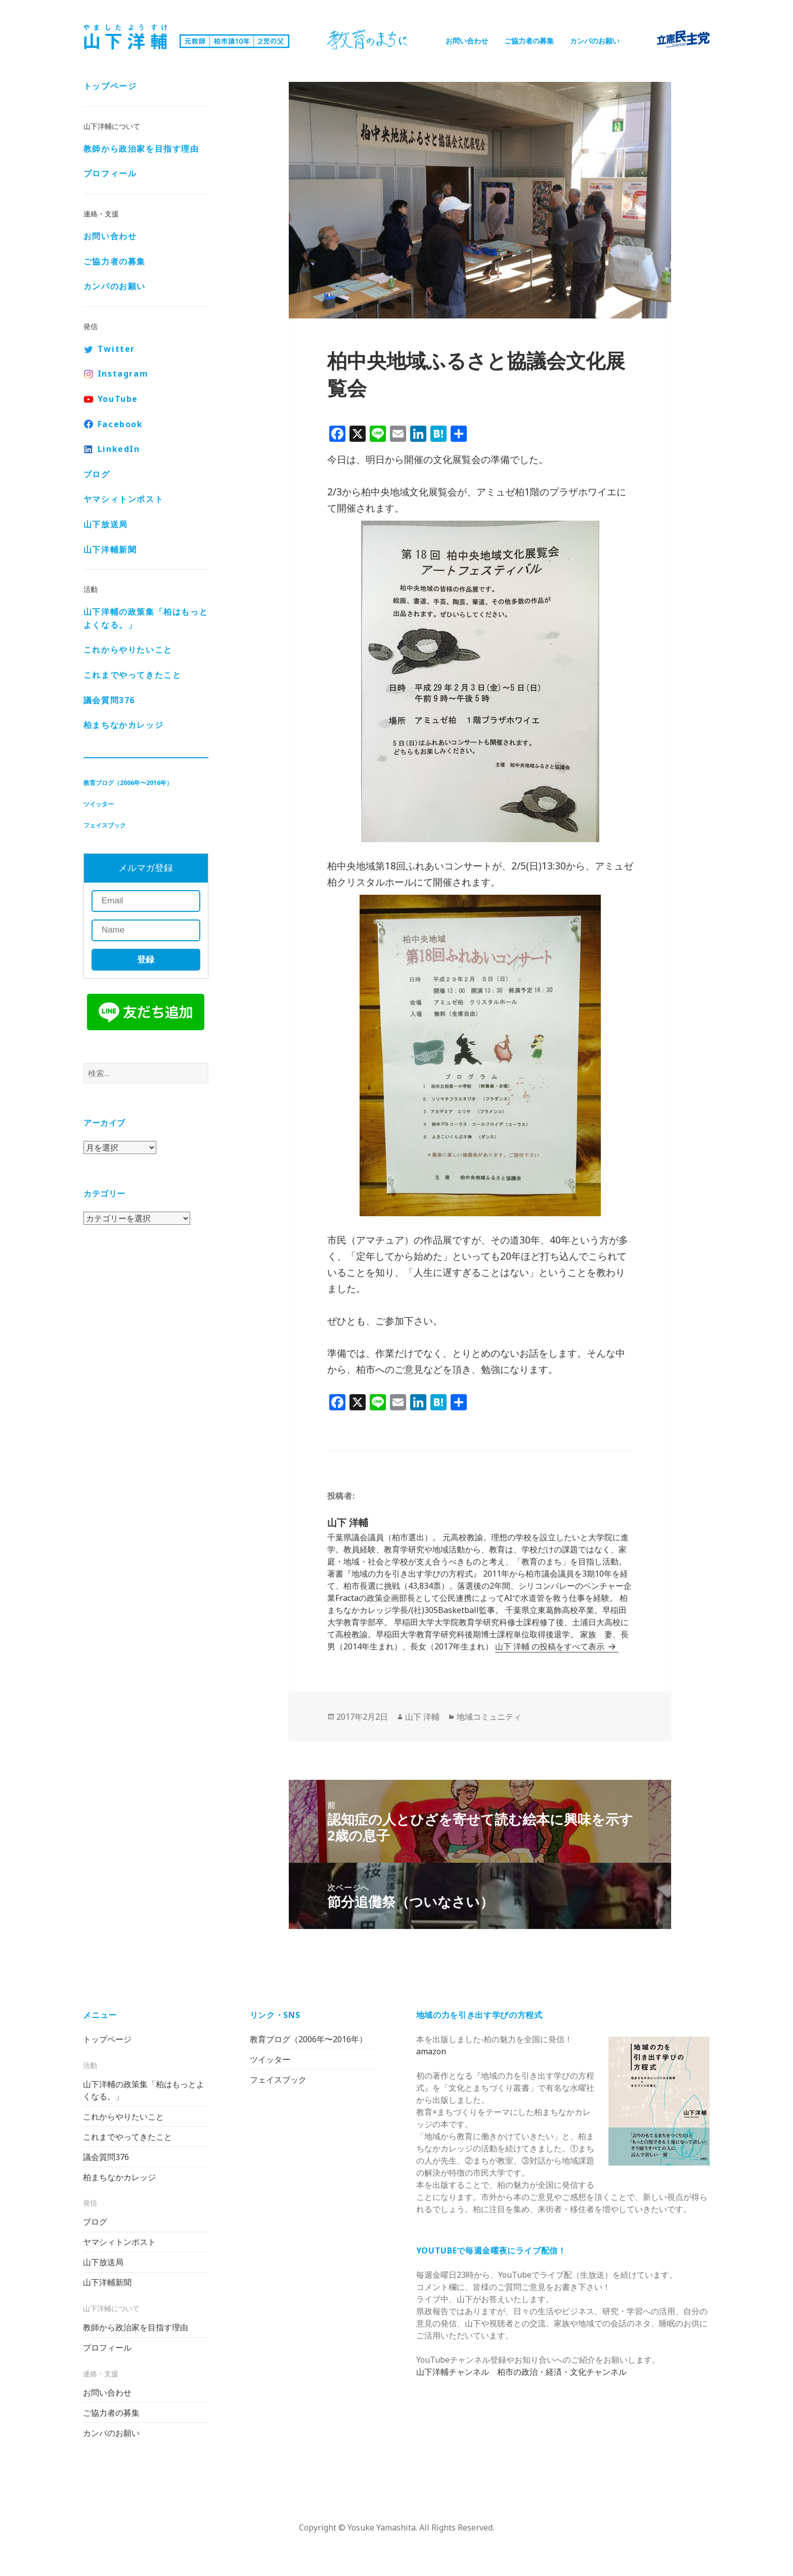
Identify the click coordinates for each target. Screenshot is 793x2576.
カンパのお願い (595, 40)
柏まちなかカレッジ (123, 724)
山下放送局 (105, 524)
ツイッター (98, 804)
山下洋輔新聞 (110, 549)
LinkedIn (119, 448)
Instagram (123, 373)
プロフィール (110, 173)
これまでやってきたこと (132, 674)
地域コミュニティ (489, 1716)
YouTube (118, 398)
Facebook (120, 424)
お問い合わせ (467, 40)
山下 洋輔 (422, 1716)
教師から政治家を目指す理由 (141, 148)
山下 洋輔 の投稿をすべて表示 (550, 1646)
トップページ (110, 85)
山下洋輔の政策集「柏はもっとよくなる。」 (145, 618)
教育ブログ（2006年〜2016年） (127, 782)
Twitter (116, 348)
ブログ (96, 474)
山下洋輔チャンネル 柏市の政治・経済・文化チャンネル (521, 2371)
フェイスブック (104, 825)
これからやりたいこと (127, 649)
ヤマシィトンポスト (123, 498)
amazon (431, 2051)
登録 (145, 959)
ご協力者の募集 (529, 40)
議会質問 (109, 700)
